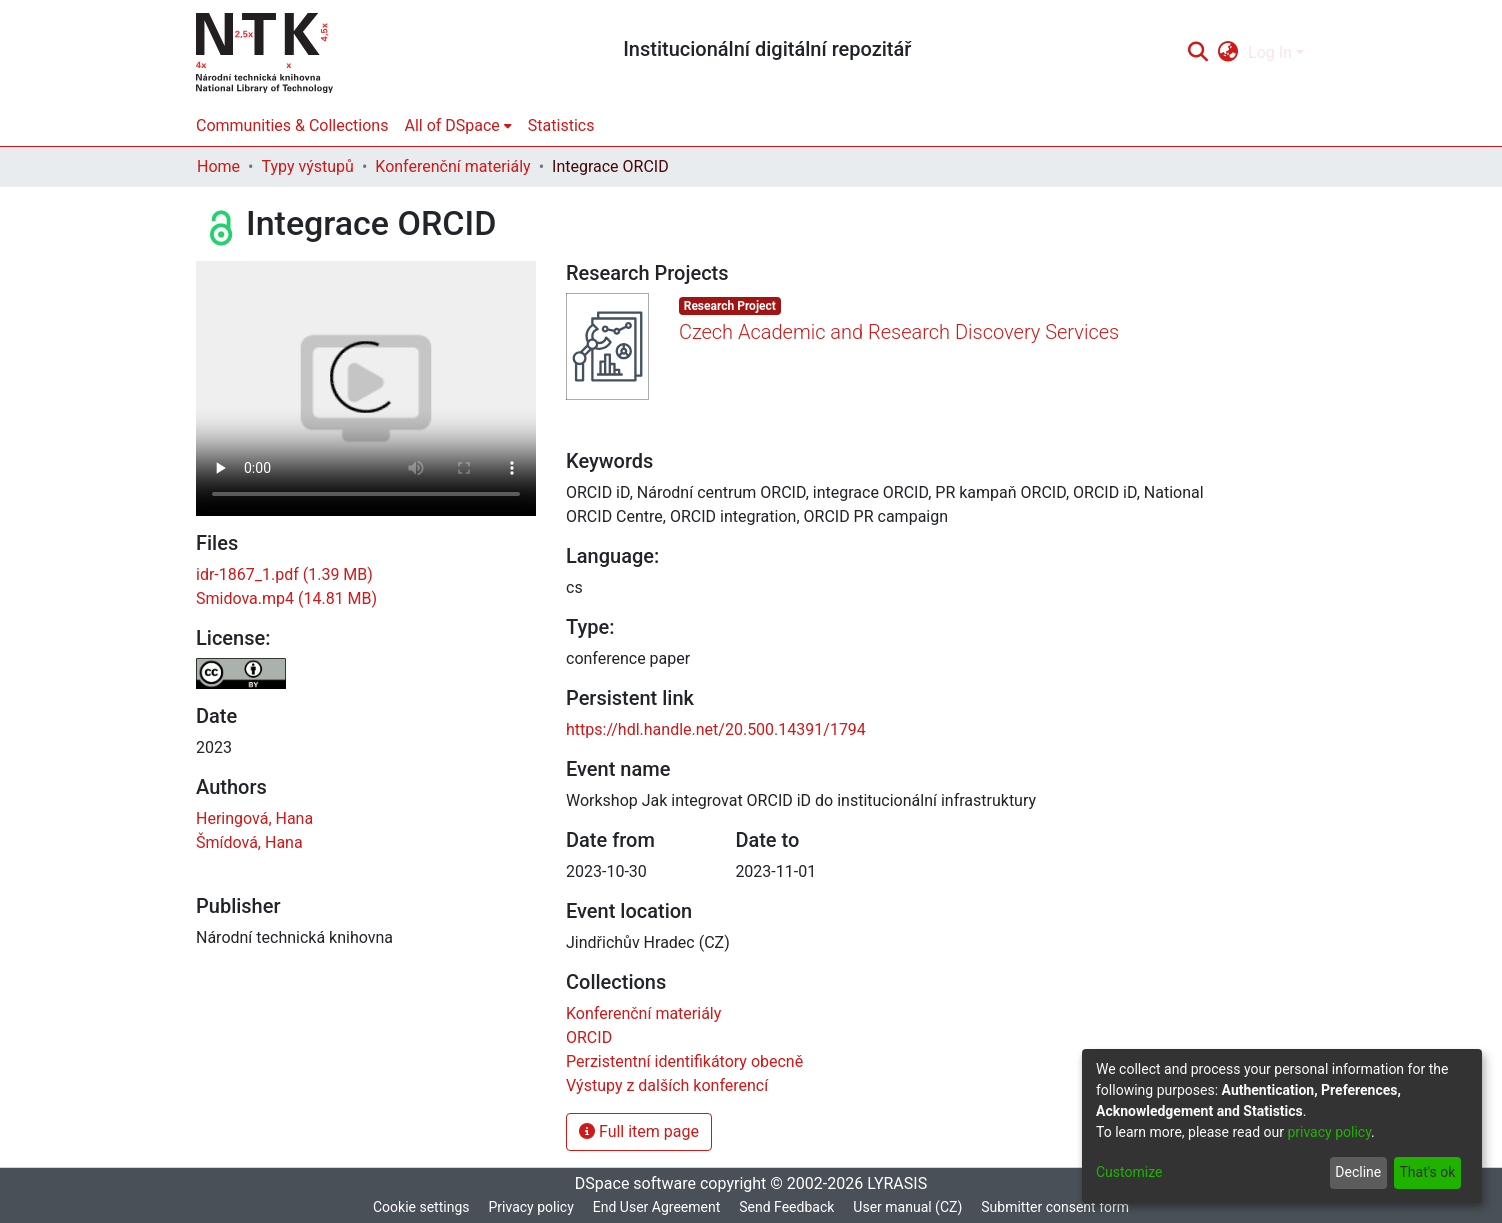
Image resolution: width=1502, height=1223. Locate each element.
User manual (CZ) (907, 1207)
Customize (1129, 1172)
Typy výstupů (307, 166)
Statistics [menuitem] (561, 125)
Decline (1358, 1172)
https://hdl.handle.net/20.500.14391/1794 (716, 729)
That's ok (1427, 1172)
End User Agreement (656, 1207)
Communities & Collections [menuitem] (292, 125)
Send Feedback (786, 1207)
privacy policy (1329, 1132)
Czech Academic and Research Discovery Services (899, 332)
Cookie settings (421, 1207)
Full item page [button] (639, 1131)
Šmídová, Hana (249, 842)
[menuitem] (1228, 53)
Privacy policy (530, 1207)
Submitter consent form (1055, 1207)
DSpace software (635, 1183)
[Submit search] (1197, 53)
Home (218, 166)
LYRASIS (897, 1183)
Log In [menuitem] (1270, 52)
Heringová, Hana (254, 818)
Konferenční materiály (452, 166)
